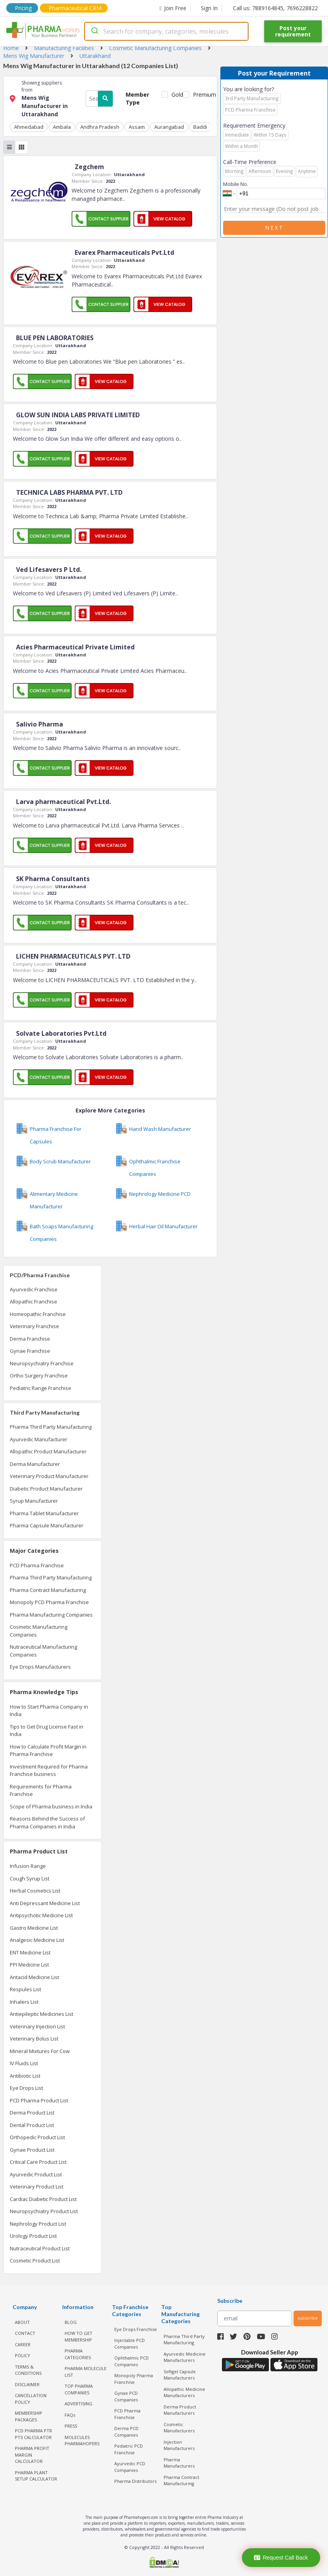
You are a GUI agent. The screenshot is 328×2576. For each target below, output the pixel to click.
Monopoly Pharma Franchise (133, 2378)
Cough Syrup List (29, 1878)
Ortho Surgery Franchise (39, 1375)
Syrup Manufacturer (34, 1500)
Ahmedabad (28, 126)
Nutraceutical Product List (40, 2248)
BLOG (71, 2322)
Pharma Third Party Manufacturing (51, 1426)
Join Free (173, 8)
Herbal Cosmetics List (35, 1890)
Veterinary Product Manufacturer (49, 1476)
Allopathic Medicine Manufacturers (184, 2392)
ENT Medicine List (30, 1952)
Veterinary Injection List (37, 2026)
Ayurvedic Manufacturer (38, 1439)
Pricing (23, 8)
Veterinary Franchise (34, 1326)
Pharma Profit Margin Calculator (32, 2454)
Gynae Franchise (30, 1350)
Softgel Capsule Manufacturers (180, 2375)
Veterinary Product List (36, 2186)
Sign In (209, 8)
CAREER (23, 2344)
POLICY (22, 2355)
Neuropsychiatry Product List (44, 2211)
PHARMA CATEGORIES (78, 2354)
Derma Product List (32, 2112)
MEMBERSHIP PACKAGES (28, 2416)
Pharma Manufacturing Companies (51, 1614)
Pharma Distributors (135, 2481)
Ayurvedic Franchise (34, 1289)
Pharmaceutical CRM (75, 8)
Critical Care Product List (38, 2161)
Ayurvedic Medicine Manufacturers (184, 2357)
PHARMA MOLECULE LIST (85, 2371)
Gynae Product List (32, 2149)
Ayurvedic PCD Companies (129, 2467)
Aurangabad (169, 126)
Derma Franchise (30, 1338)
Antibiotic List (25, 2075)
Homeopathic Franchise (38, 1314)
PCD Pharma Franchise (37, 1565)
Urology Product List (33, 2235)
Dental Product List (32, 2125)
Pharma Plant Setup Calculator (36, 2476)
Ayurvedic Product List (36, 2174)
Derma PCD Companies (126, 2431)
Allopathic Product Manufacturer (48, 1451)
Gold (175, 94)
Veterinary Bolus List (34, 2038)
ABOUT (22, 2322)
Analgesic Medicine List (37, 1939)
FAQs (70, 2415)
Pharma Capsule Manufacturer (46, 1525)
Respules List (25, 1989)
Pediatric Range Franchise (40, 1388)
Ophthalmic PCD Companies (131, 2361)
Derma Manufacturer (35, 1463)
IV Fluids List (24, 2063)
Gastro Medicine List (34, 1927)
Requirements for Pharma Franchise (41, 1790)
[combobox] (166, 31)
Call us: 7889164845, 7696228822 (275, 8)
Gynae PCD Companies (126, 2396)
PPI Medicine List (29, 1964)
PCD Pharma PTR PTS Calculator (33, 2434)
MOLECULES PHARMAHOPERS (82, 2440)
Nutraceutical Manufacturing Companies (43, 1650)
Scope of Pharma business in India (51, 1806)
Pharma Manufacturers (179, 2463)
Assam (137, 126)
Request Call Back (281, 2557)
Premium (202, 94)
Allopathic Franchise (33, 1301)
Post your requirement (293, 31)
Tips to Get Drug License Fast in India (46, 1730)
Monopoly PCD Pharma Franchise (49, 1602)
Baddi (200, 126)
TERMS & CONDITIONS (28, 2370)
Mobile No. (235, 183)
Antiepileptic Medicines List (41, 2013)
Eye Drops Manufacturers (40, 1666)
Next (274, 227)
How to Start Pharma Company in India (49, 1710)
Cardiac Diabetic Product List (43, 2199)
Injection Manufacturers (179, 2445)
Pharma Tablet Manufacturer (44, 1513)
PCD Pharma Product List (39, 2100)
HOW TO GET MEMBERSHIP (78, 2336)
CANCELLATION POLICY (31, 2398)
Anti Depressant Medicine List (45, 1903)
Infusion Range (28, 1865)
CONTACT (25, 2333)
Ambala (62, 126)
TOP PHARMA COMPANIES (79, 2389)
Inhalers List (24, 2001)
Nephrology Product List (38, 2223)
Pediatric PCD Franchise (128, 2449)
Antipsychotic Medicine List (41, 1915)
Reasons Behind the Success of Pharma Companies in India (47, 1822)
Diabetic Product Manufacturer (46, 1488)
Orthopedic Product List (37, 2137)
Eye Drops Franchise (135, 2329)
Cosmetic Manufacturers (179, 2427)
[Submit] (94, 31)
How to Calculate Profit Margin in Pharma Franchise (48, 1750)
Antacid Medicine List (34, 1977)
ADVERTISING (78, 2404)
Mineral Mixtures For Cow (40, 2051)
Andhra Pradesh (99, 126)
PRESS (71, 2426)
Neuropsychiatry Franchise (42, 1363)
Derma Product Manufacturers (180, 2410)
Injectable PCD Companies (129, 2343)
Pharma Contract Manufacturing (48, 1590)
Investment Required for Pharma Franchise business (49, 1770)
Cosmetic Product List (35, 2260)
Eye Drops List (26, 2087)
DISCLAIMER (27, 2384)
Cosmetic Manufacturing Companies (38, 1630)
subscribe (307, 2318)
